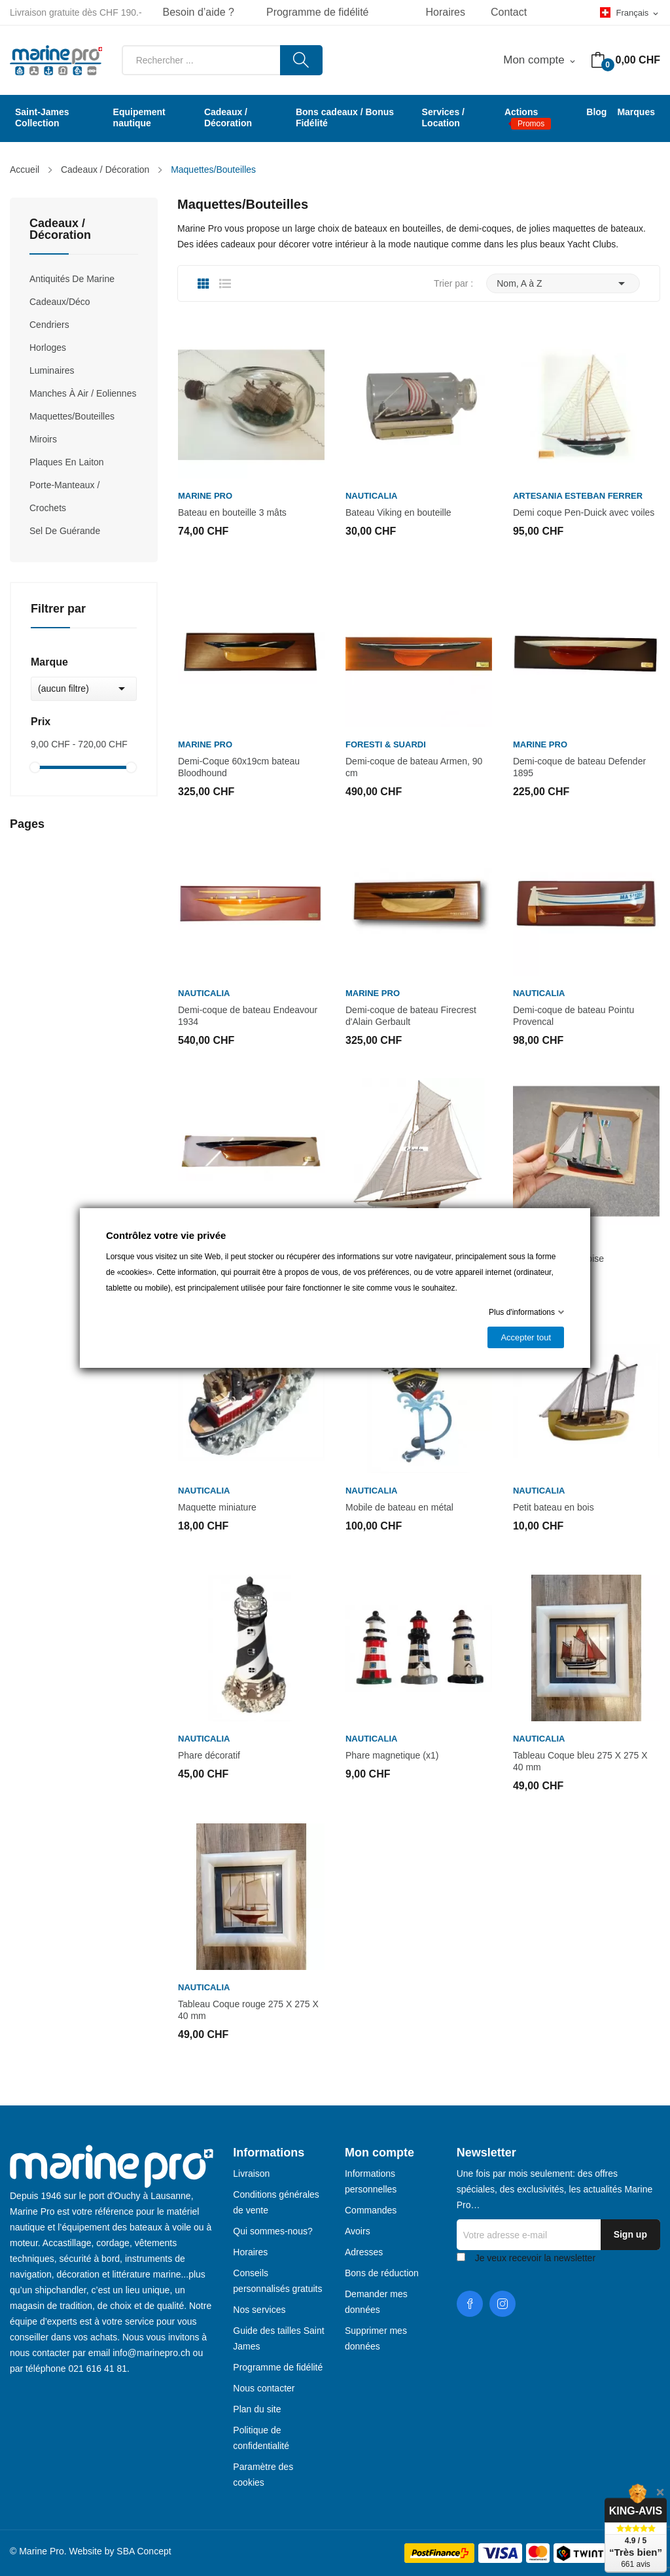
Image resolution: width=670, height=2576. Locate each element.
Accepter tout (526, 1337)
